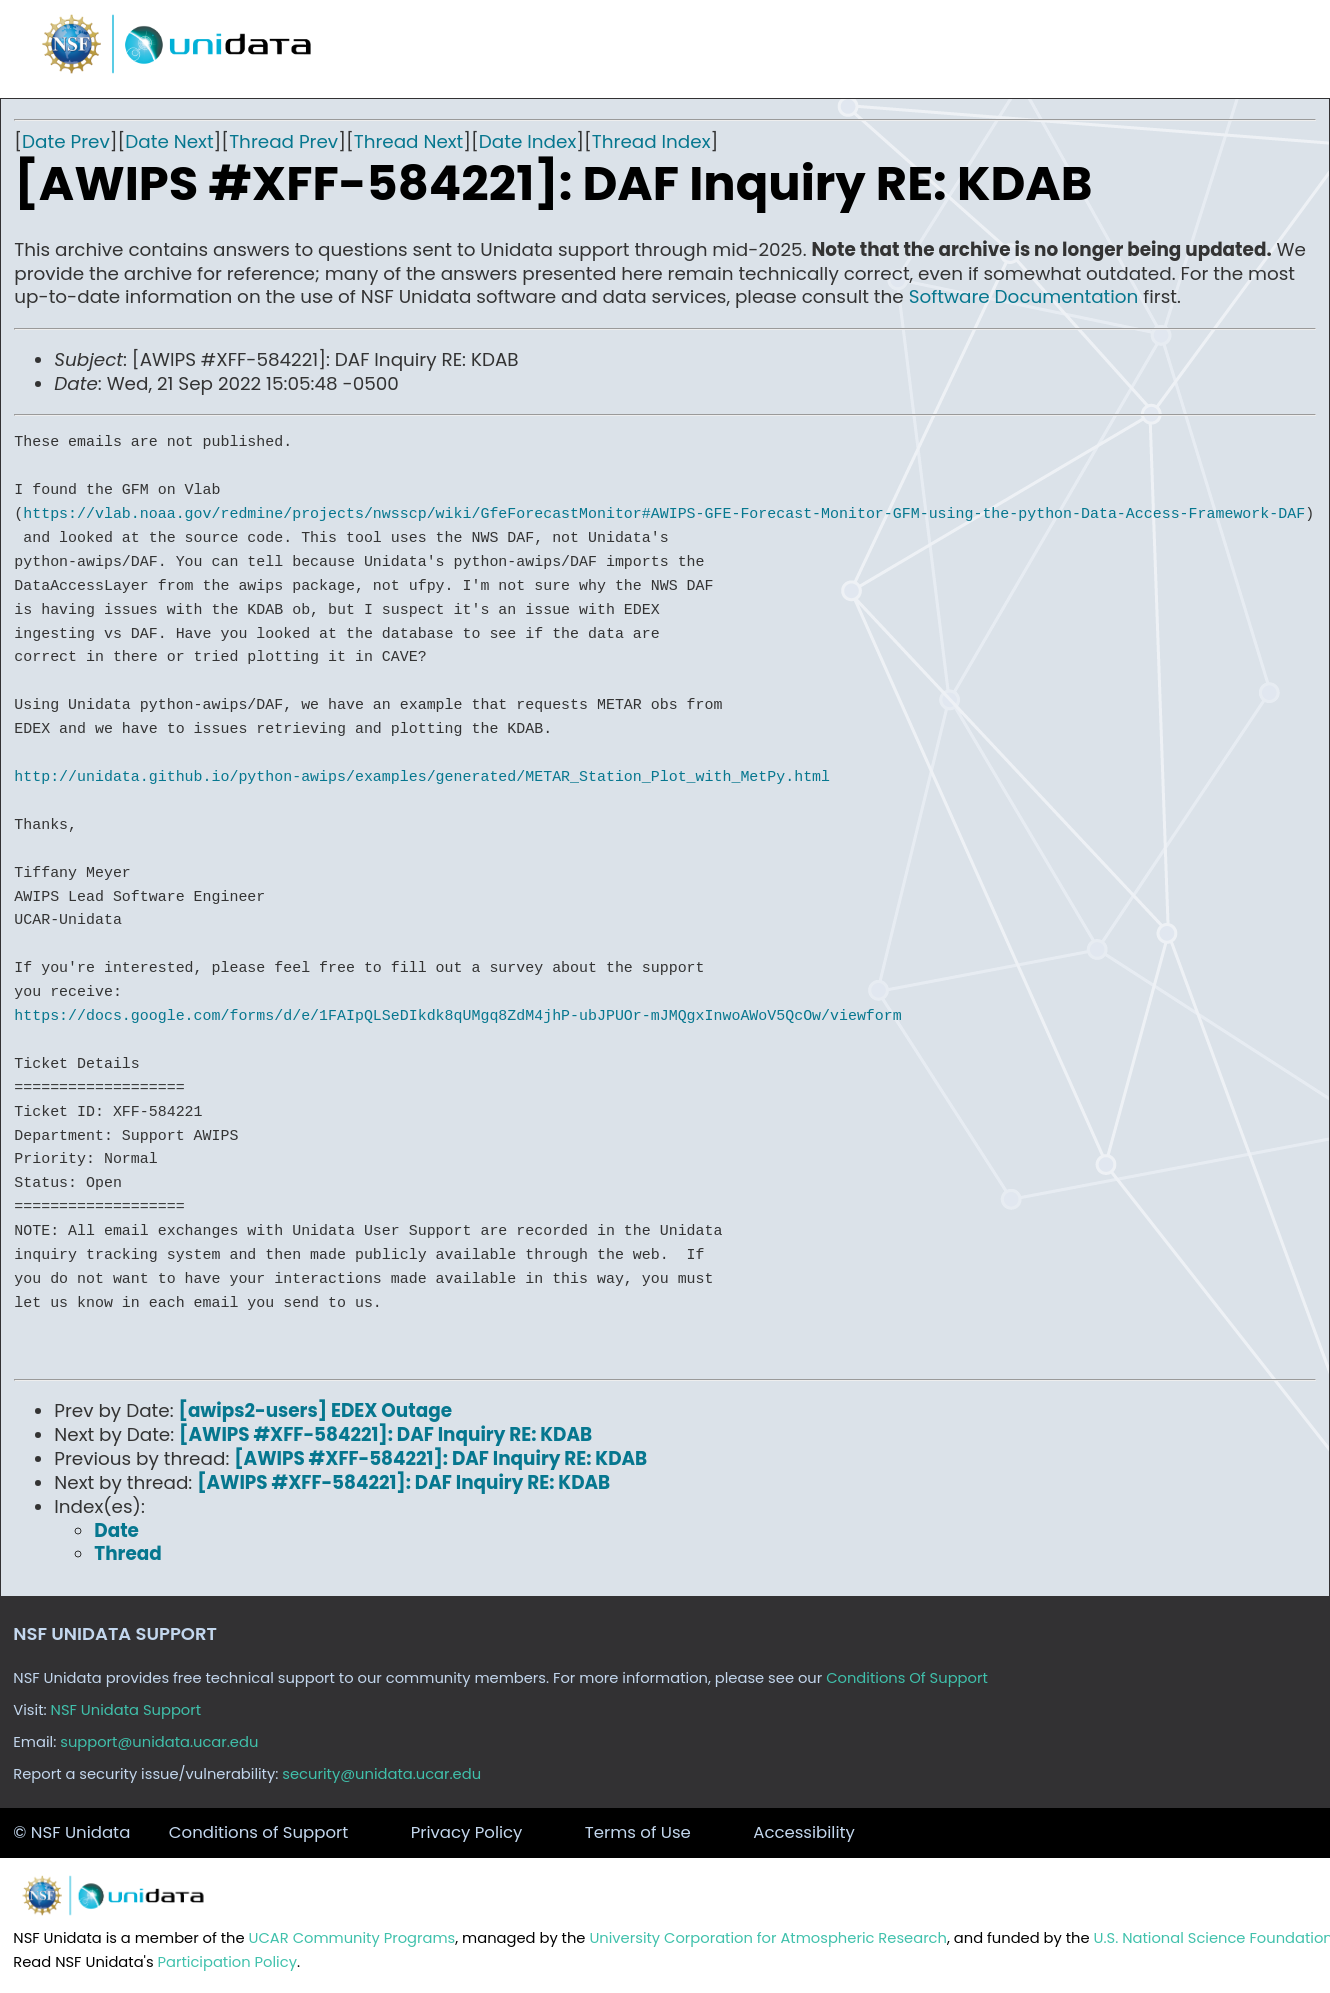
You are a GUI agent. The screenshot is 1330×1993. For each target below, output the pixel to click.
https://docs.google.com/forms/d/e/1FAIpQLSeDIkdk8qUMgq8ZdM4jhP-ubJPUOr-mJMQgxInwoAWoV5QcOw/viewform (457, 1016)
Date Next (169, 141)
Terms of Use (638, 1832)
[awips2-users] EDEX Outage (315, 1410)
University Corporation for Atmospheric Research (768, 1938)
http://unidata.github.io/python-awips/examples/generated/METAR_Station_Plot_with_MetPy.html (422, 777)
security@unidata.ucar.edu (381, 1774)
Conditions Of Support (907, 1678)
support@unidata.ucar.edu (159, 1742)
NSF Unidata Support (126, 1710)
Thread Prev (283, 141)
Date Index (527, 141)
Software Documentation (1024, 296)
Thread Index (651, 141)
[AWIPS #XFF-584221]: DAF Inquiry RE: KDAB (385, 1434)
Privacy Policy (467, 1832)
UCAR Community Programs (352, 1938)
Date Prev (66, 141)
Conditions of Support (258, 1832)
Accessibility (804, 1832)
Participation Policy (227, 1962)
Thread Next (409, 141)
